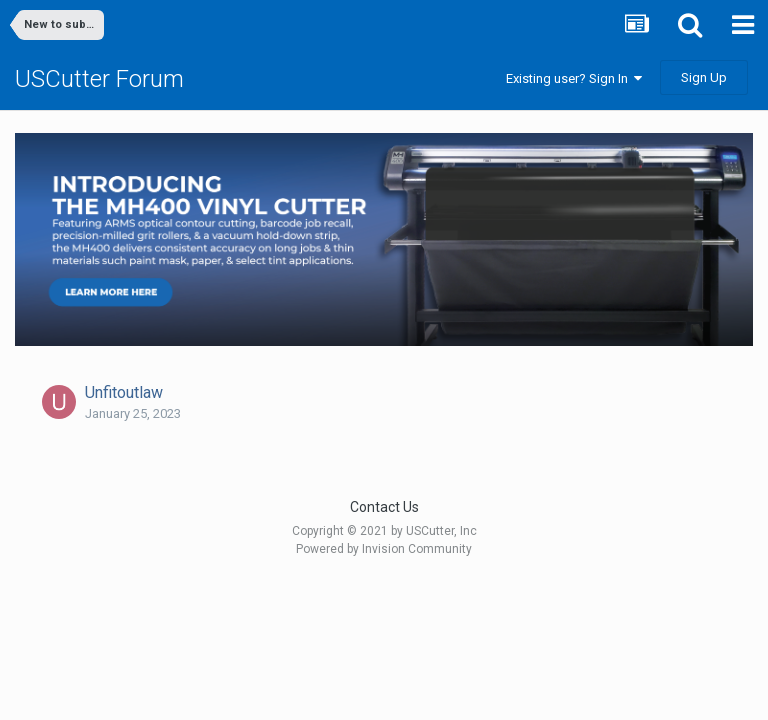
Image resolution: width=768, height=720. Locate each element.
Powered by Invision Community (384, 549)
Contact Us (384, 507)
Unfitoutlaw (124, 392)
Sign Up (704, 77)
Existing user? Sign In (574, 78)
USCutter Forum (99, 79)
